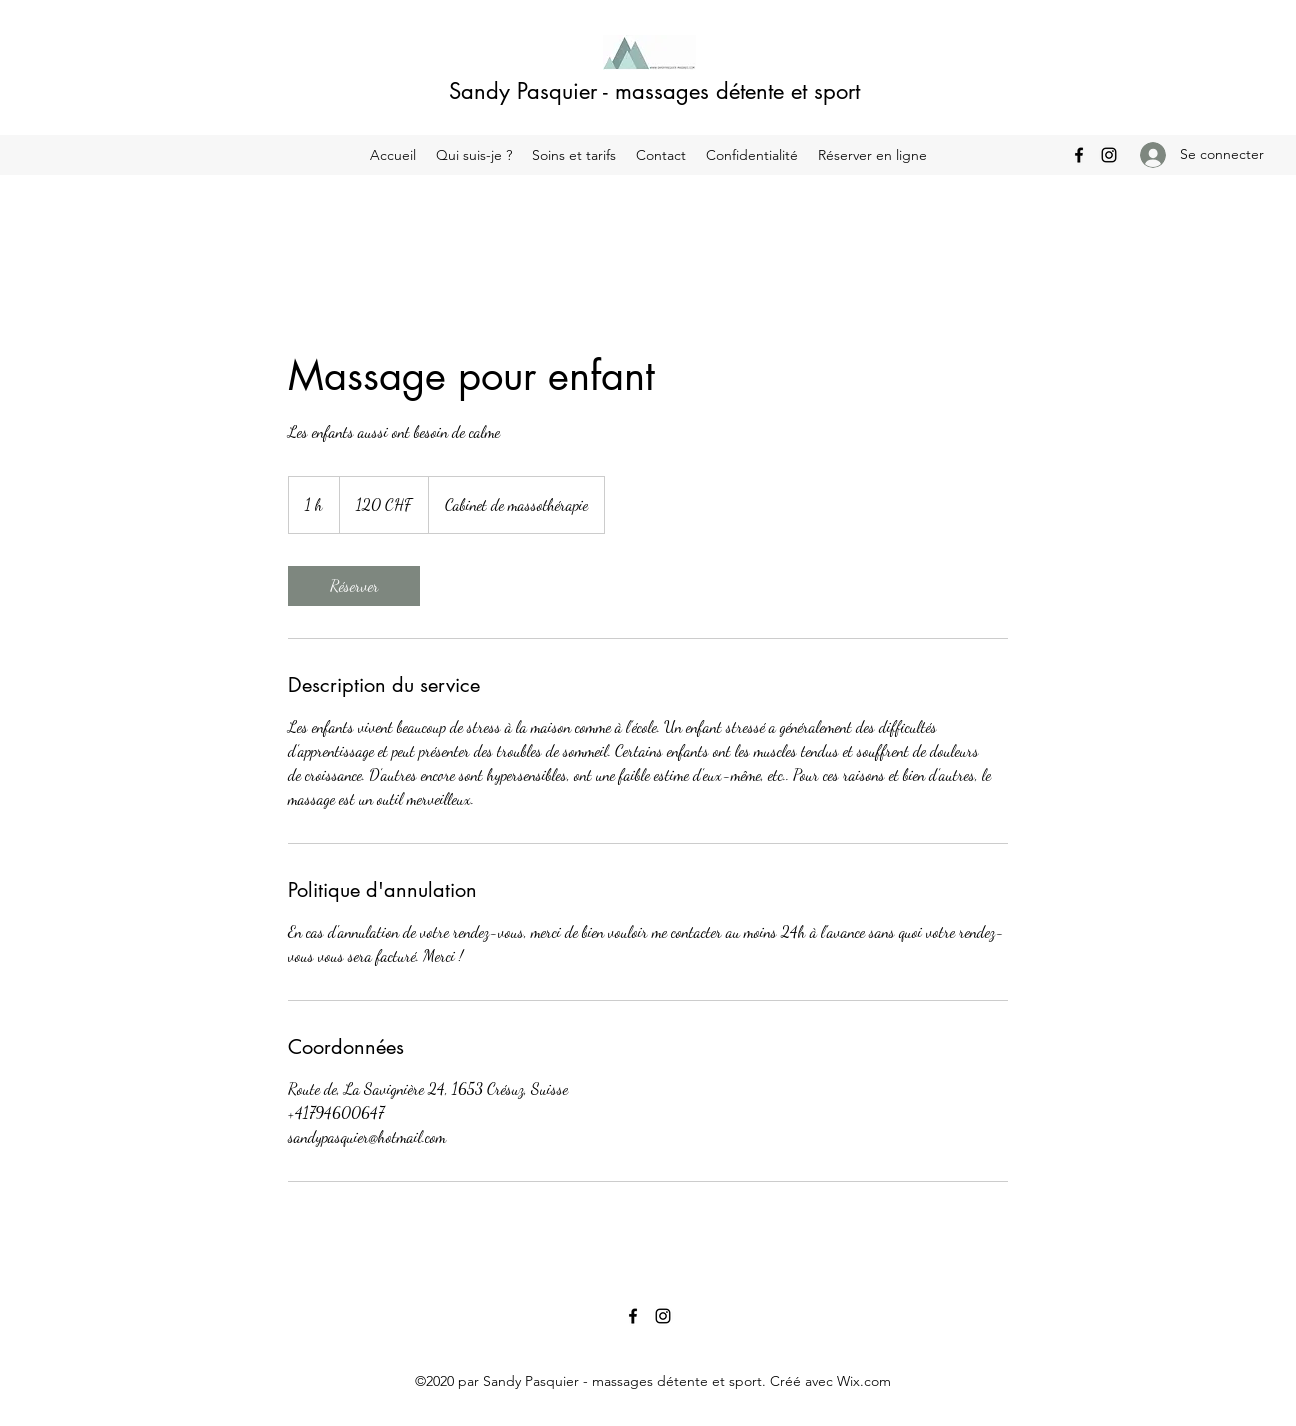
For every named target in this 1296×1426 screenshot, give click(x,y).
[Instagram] (1109, 155)
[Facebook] (1079, 155)
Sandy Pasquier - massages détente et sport (654, 91)
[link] (354, 586)
